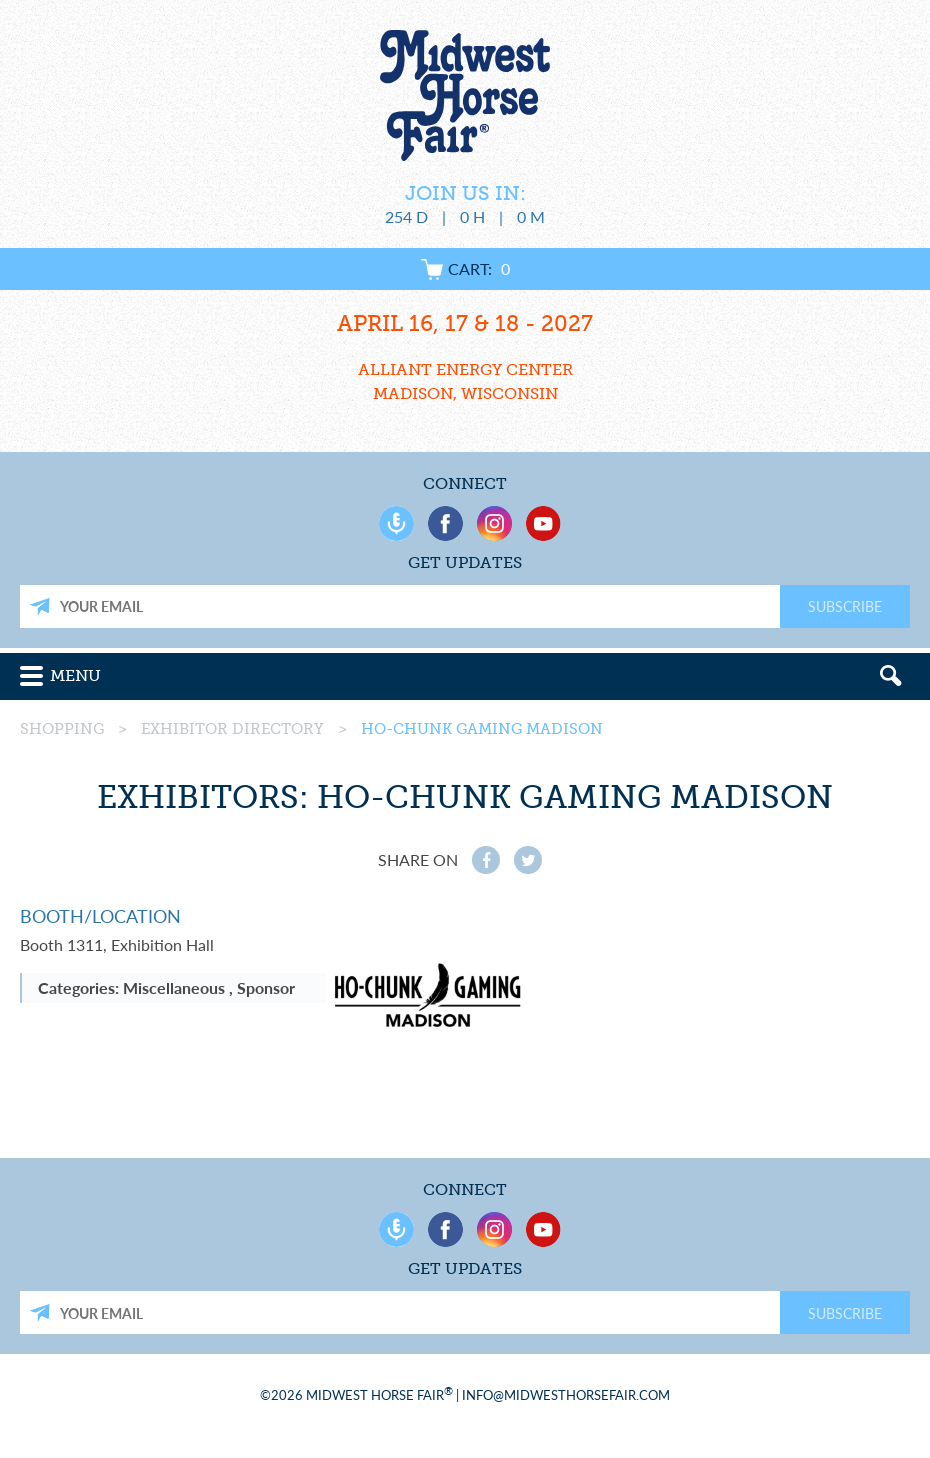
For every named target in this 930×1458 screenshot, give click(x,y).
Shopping (62, 729)
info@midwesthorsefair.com (566, 1395)
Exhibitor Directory (232, 729)
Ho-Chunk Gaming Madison (482, 729)
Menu (75, 675)
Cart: (465, 268)
